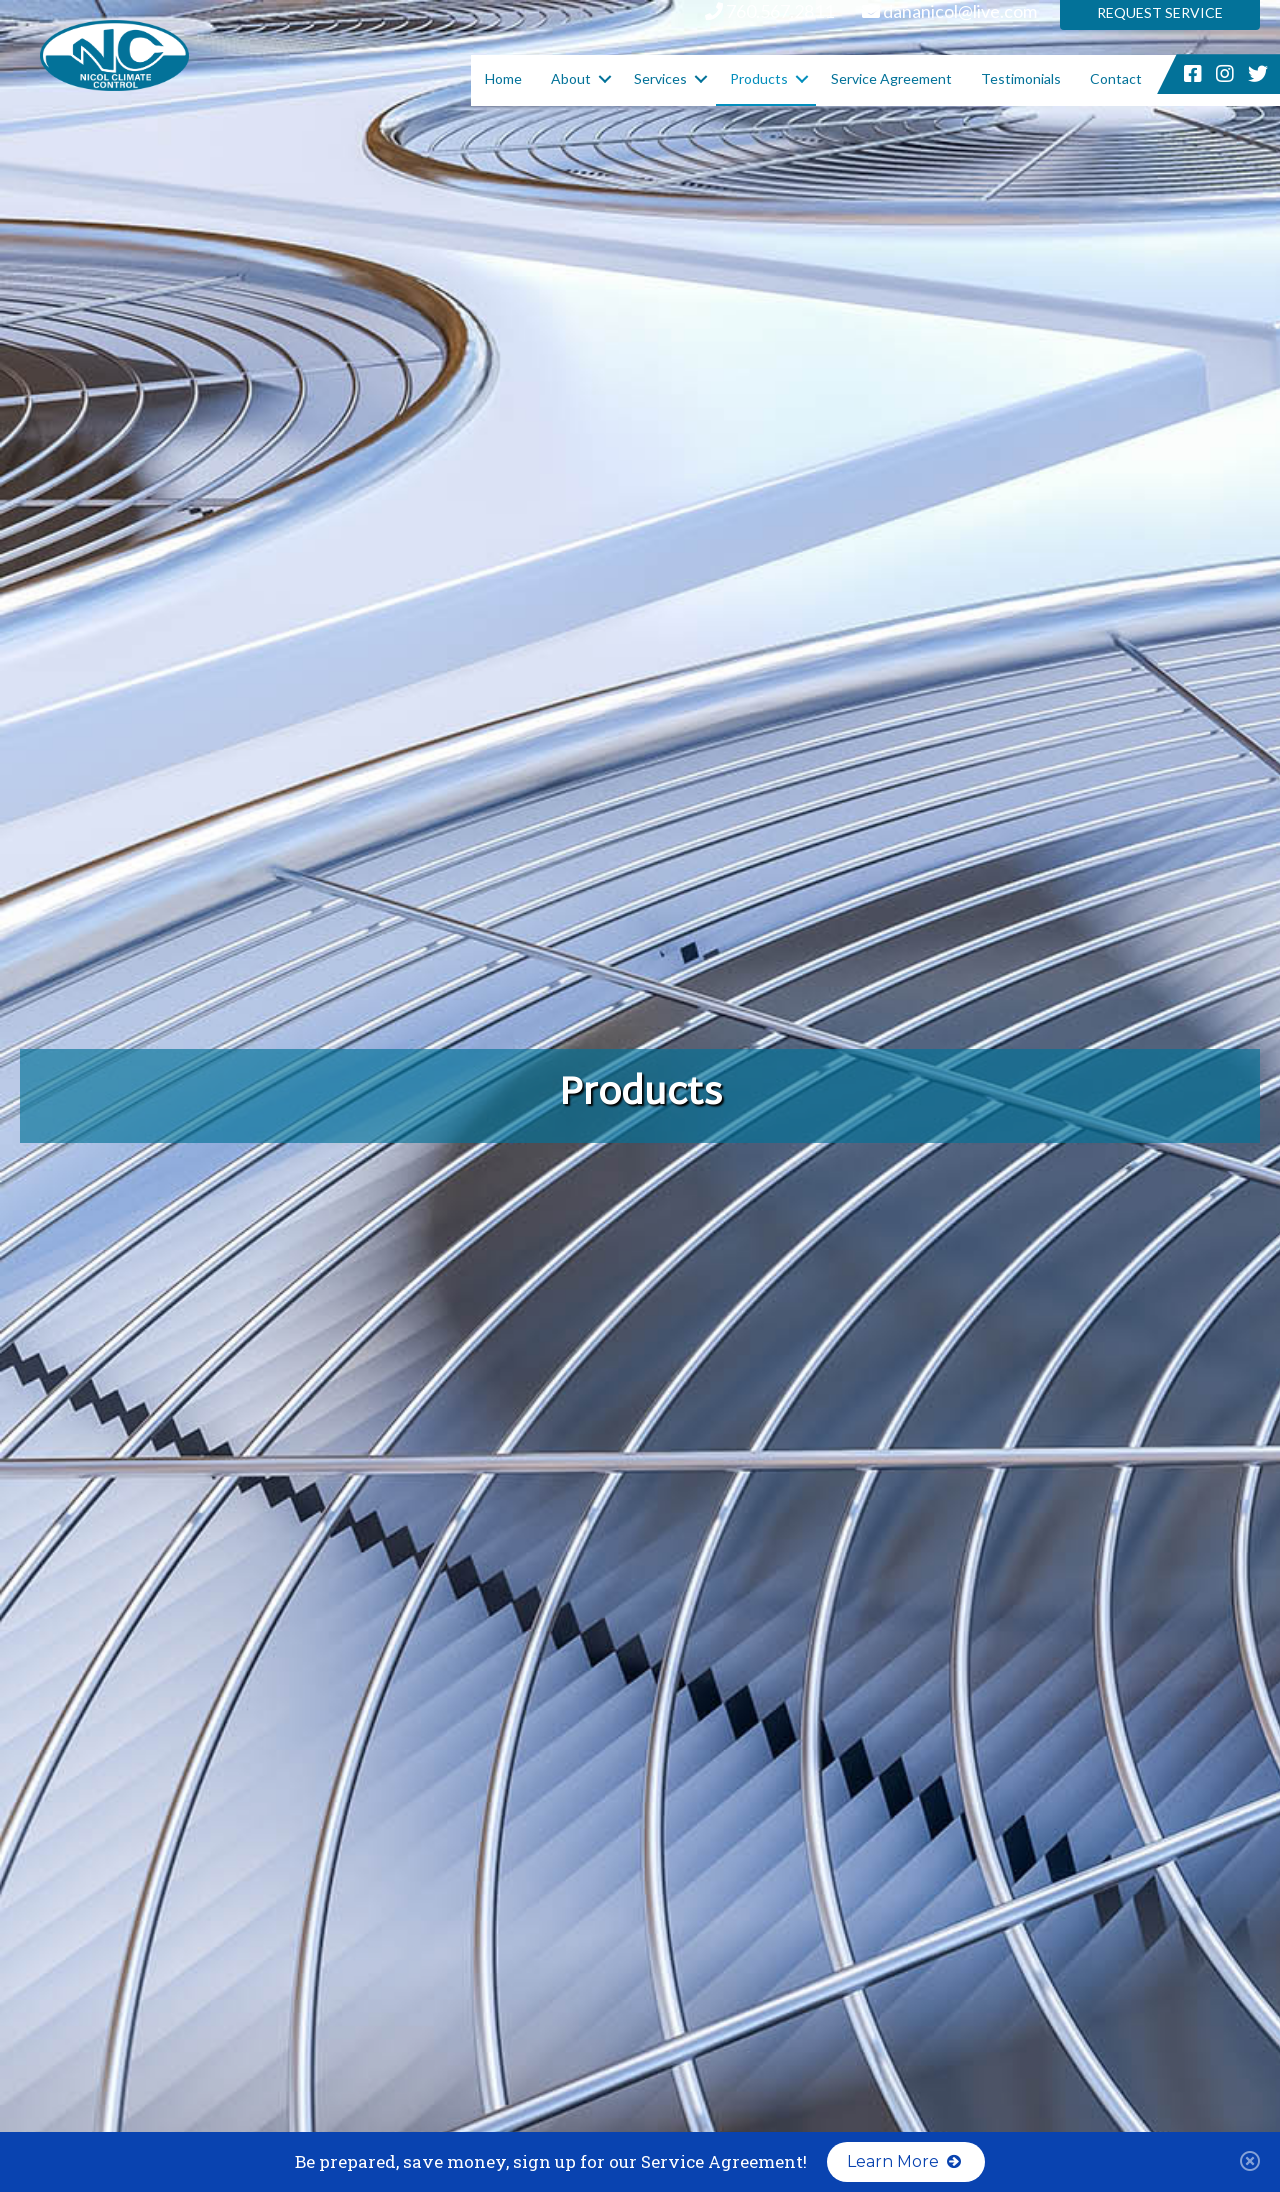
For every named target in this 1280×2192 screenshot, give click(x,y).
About (571, 78)
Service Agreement (891, 78)
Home (503, 78)
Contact (1116, 78)
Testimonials (1021, 78)
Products (759, 78)
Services (660, 78)
